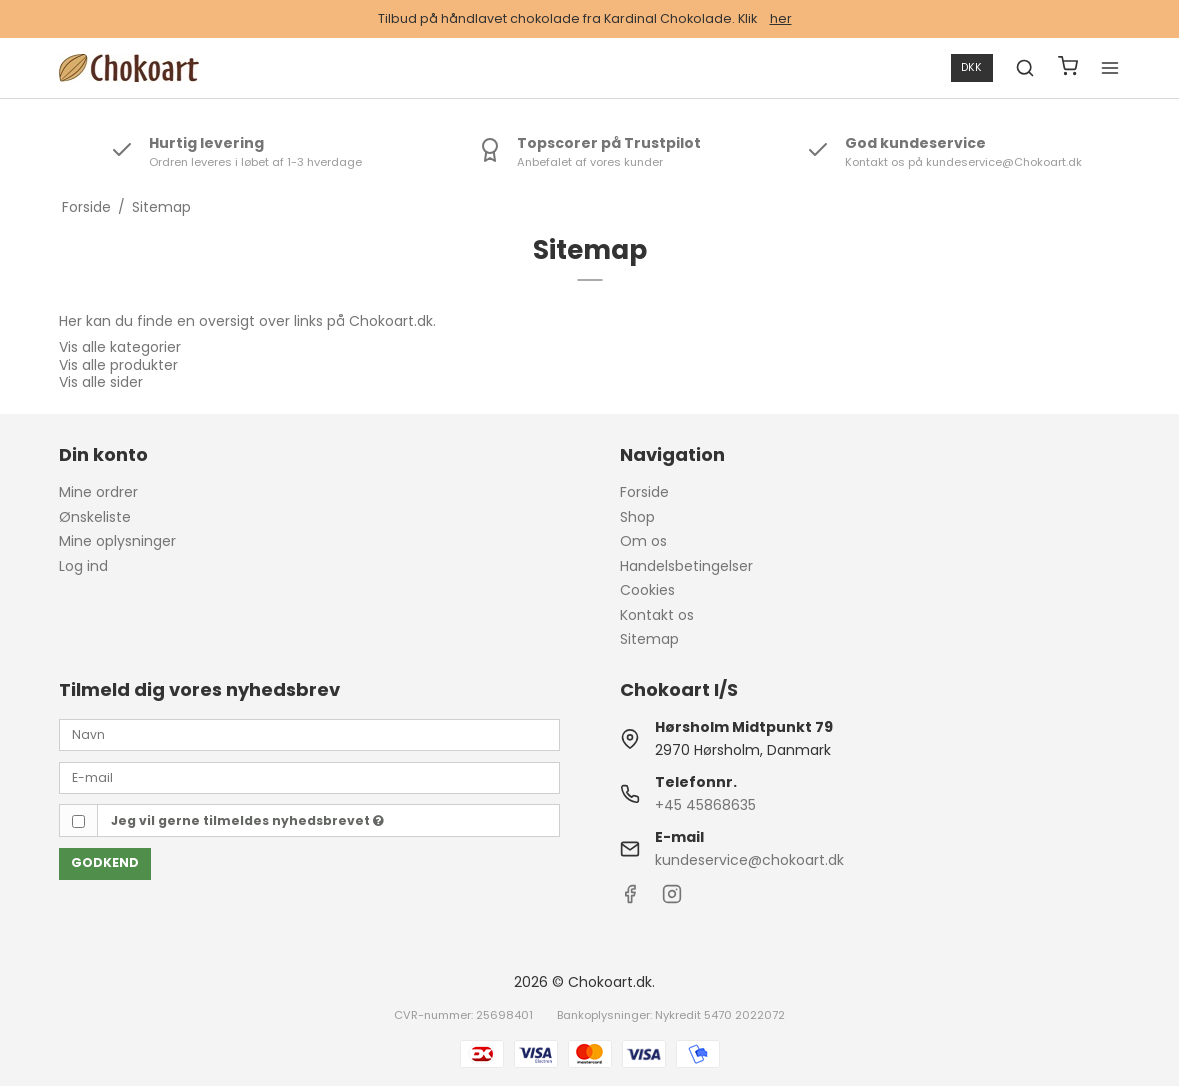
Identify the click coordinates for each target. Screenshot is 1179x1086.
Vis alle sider (101, 382)
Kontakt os (657, 615)
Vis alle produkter (118, 365)
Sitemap (649, 639)
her (781, 18)
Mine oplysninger (117, 541)
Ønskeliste (95, 517)
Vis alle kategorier (120, 347)
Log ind (83, 566)
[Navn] (309, 734)
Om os (643, 541)
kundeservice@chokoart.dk (749, 860)
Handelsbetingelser (686, 566)
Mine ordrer (98, 492)
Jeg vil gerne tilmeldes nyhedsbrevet (247, 820)
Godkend (105, 862)
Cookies (647, 590)
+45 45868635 (705, 805)
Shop (637, 517)
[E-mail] (309, 777)
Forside (644, 492)
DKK (971, 67)
